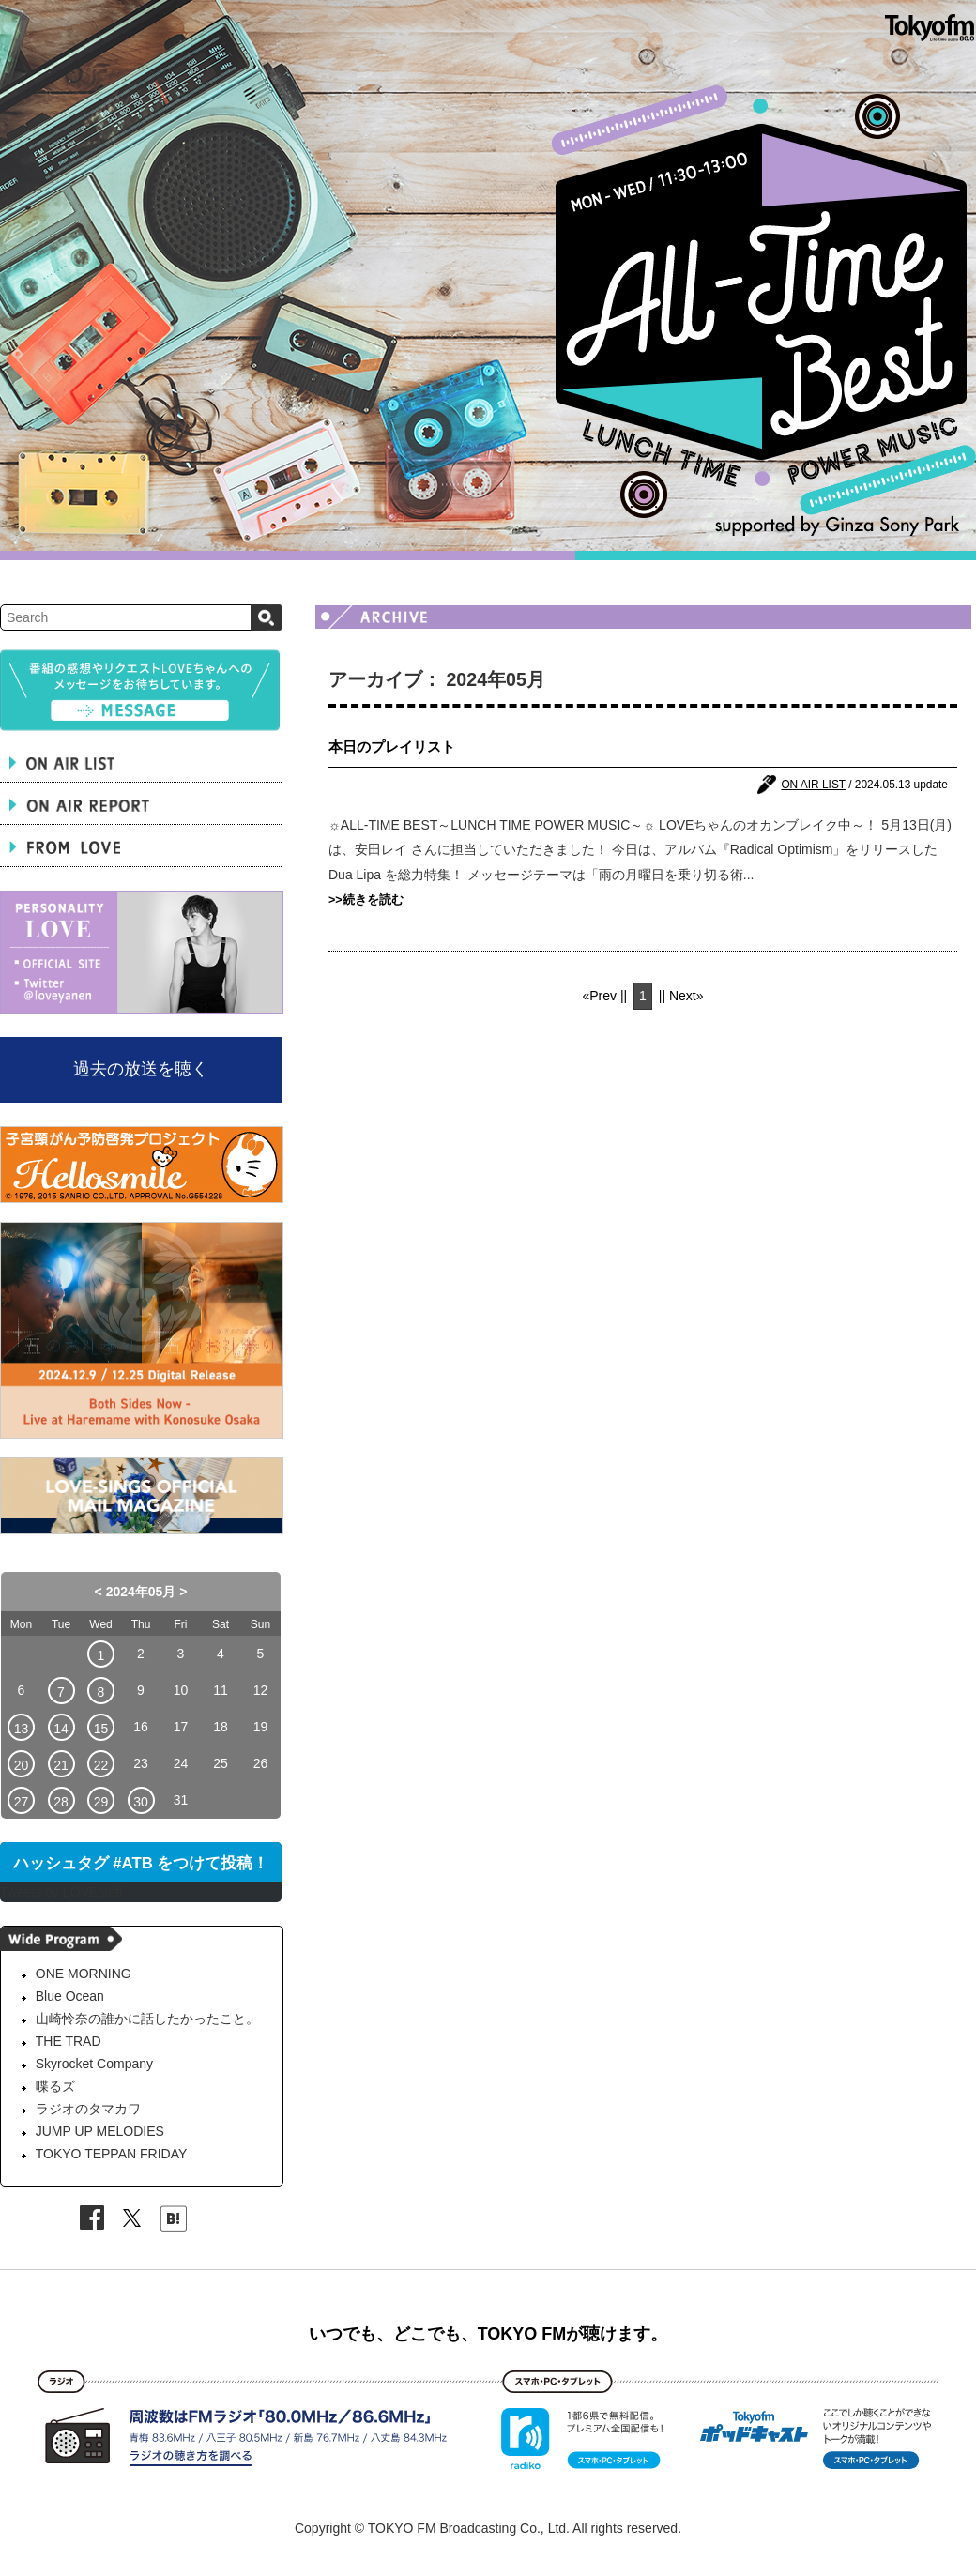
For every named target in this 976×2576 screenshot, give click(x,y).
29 (101, 1801)
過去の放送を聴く (140, 1068)
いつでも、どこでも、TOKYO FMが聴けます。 (488, 2333)
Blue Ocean (70, 1996)
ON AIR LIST (813, 784)
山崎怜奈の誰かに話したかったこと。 (147, 2018)
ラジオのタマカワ (88, 2108)
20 (21, 1765)
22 (101, 1765)
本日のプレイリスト (391, 747)
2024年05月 (141, 1591)
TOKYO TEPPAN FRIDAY (112, 2153)
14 (61, 1728)
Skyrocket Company (94, 2063)
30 (140, 1801)
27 (21, 1801)
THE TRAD (68, 2041)
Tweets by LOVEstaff (61, 1891)
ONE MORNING (83, 1973)
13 (21, 1728)
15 (101, 1728)
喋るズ (55, 2086)
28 (61, 1801)
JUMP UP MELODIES (100, 2131)
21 (61, 1765)
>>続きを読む (366, 900)
